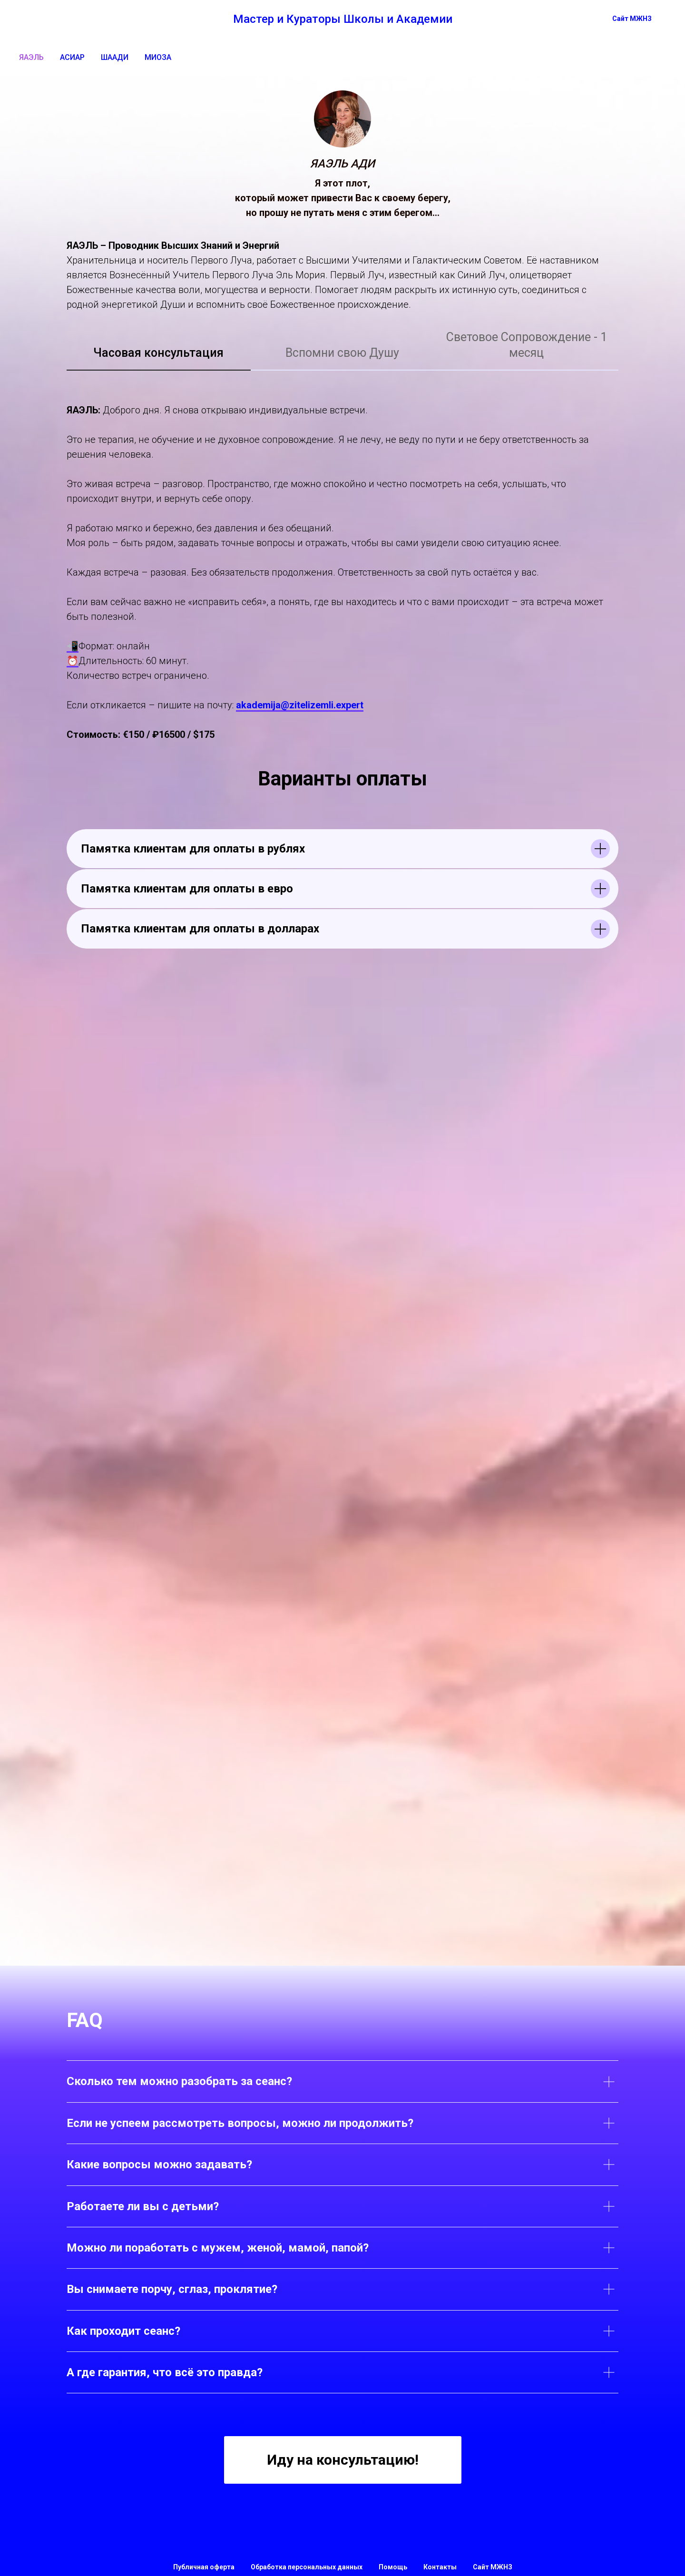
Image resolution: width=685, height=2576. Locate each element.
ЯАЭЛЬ (31, 57)
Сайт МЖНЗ (492, 2567)
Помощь (393, 2567)
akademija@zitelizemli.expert (299, 705)
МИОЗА (158, 57)
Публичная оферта (204, 2567)
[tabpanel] (342, 568)
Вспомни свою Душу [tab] (342, 353)
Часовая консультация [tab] (158, 353)
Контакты (440, 2567)
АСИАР (72, 57)
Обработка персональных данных (306, 2567)
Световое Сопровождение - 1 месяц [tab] (526, 345)
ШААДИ (114, 57)
